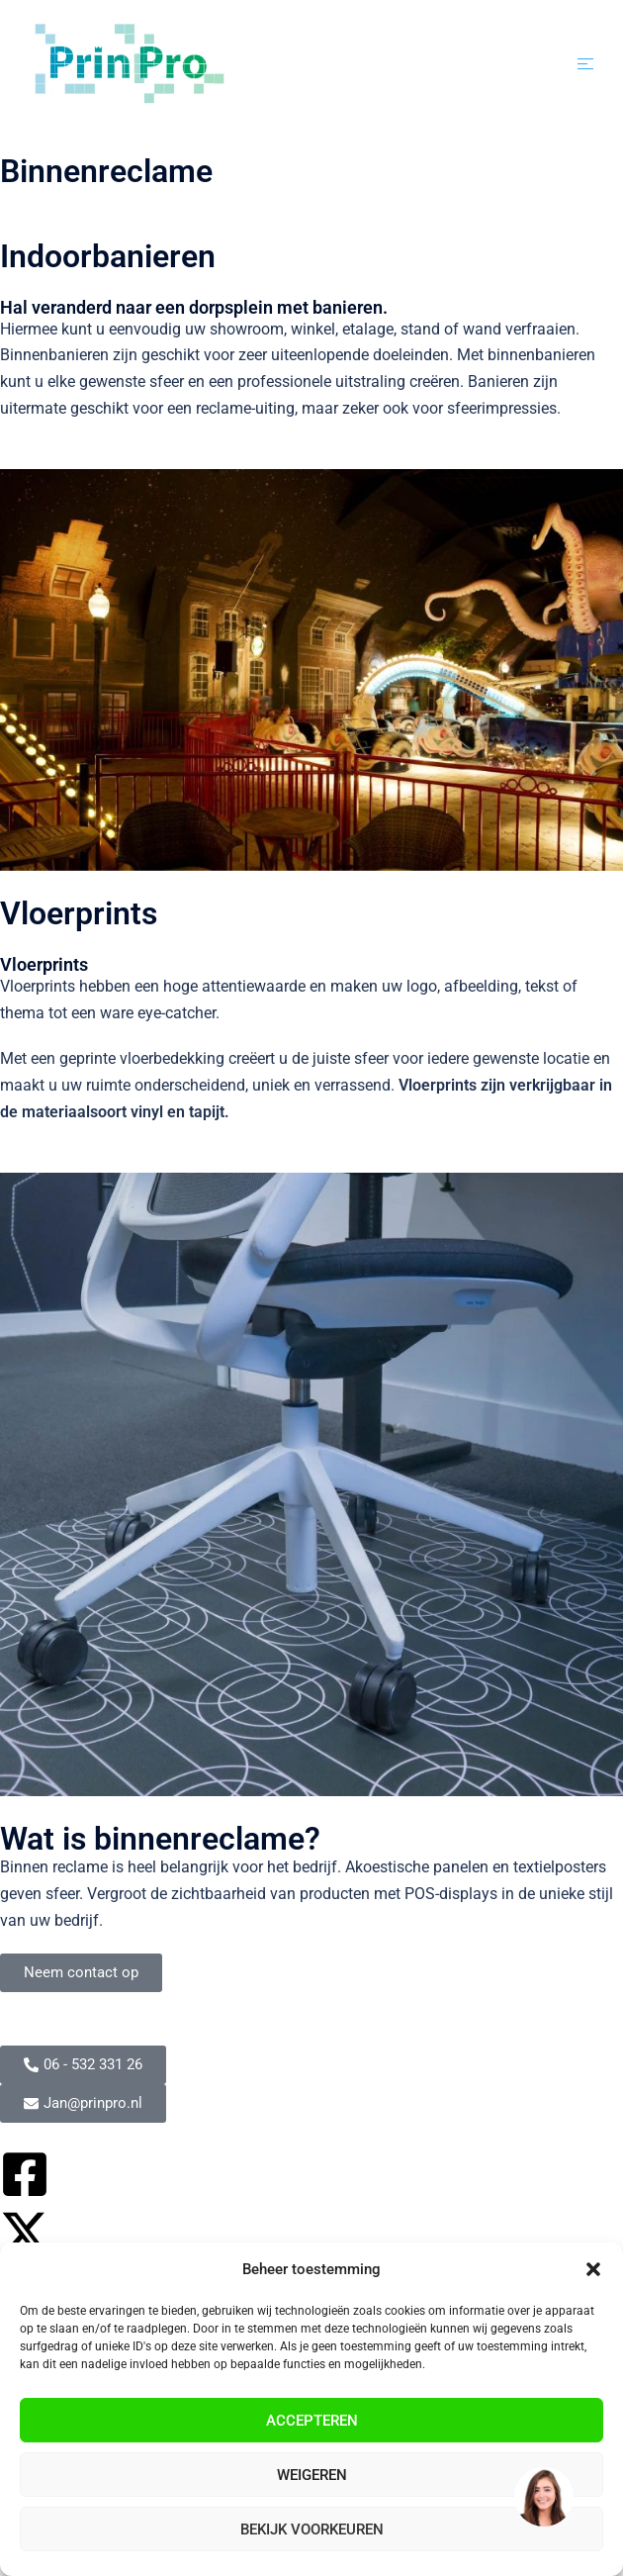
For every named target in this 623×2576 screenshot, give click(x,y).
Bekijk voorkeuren (312, 2529)
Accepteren (312, 2421)
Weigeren (312, 2475)
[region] (542, 2495)
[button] (593, 2269)
